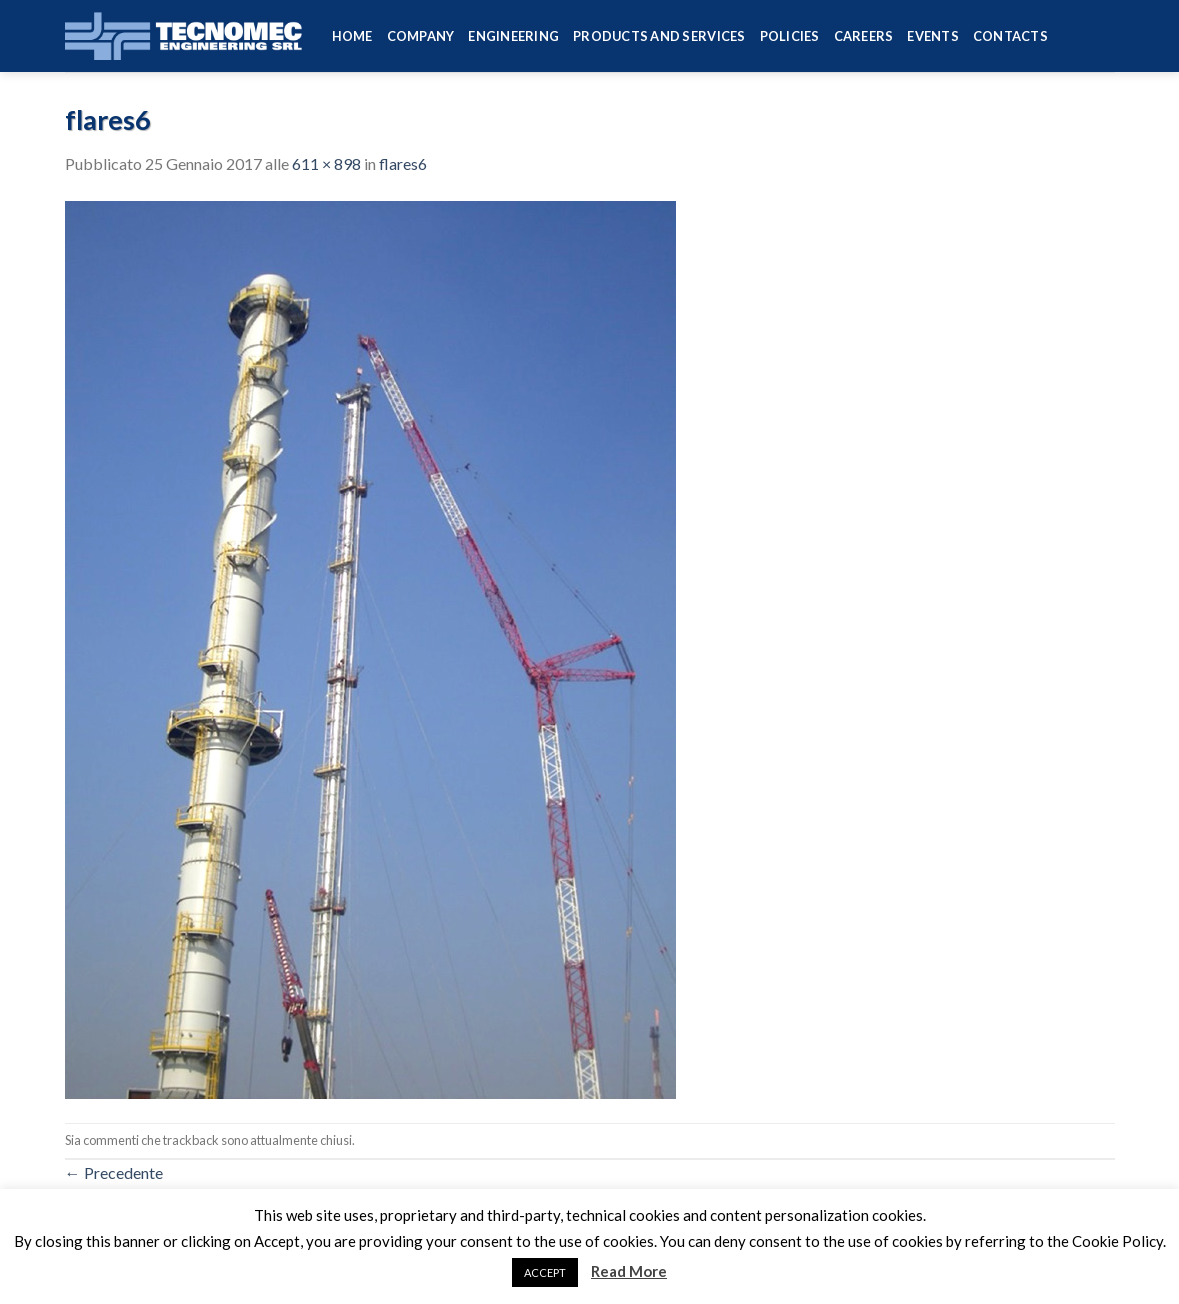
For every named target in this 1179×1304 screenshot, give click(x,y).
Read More (629, 1271)
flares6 (403, 163)
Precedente (114, 1172)
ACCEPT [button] (545, 1272)
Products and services (659, 36)
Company (421, 36)
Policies (790, 36)
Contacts (1010, 36)
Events (933, 36)
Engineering (513, 36)
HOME (352, 36)
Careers (864, 36)
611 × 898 (326, 163)
